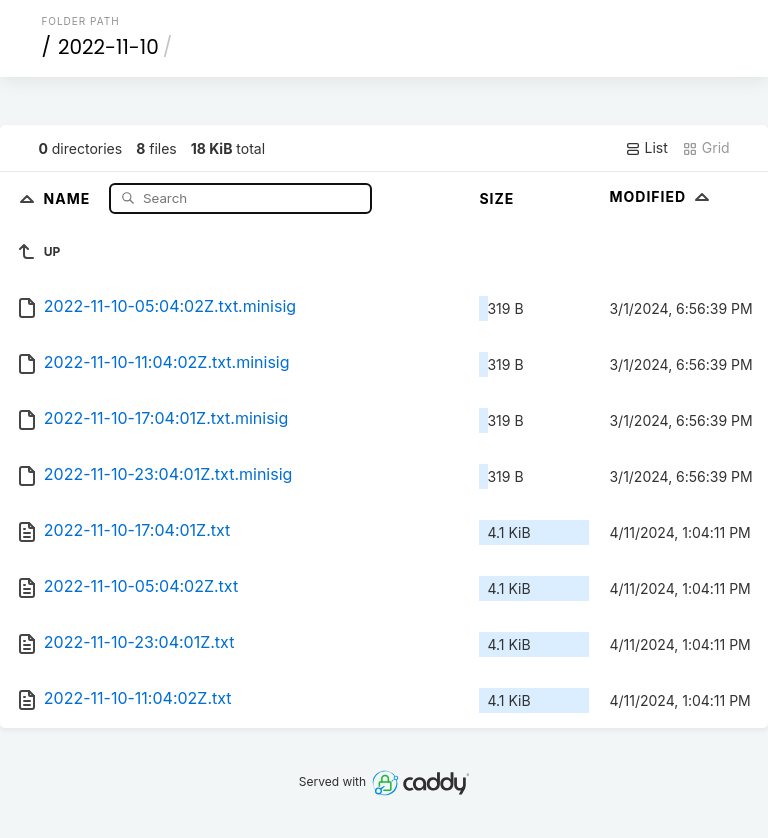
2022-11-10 (108, 47)
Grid (706, 148)
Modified (661, 196)
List (646, 148)
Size (496, 198)
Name (69, 197)
